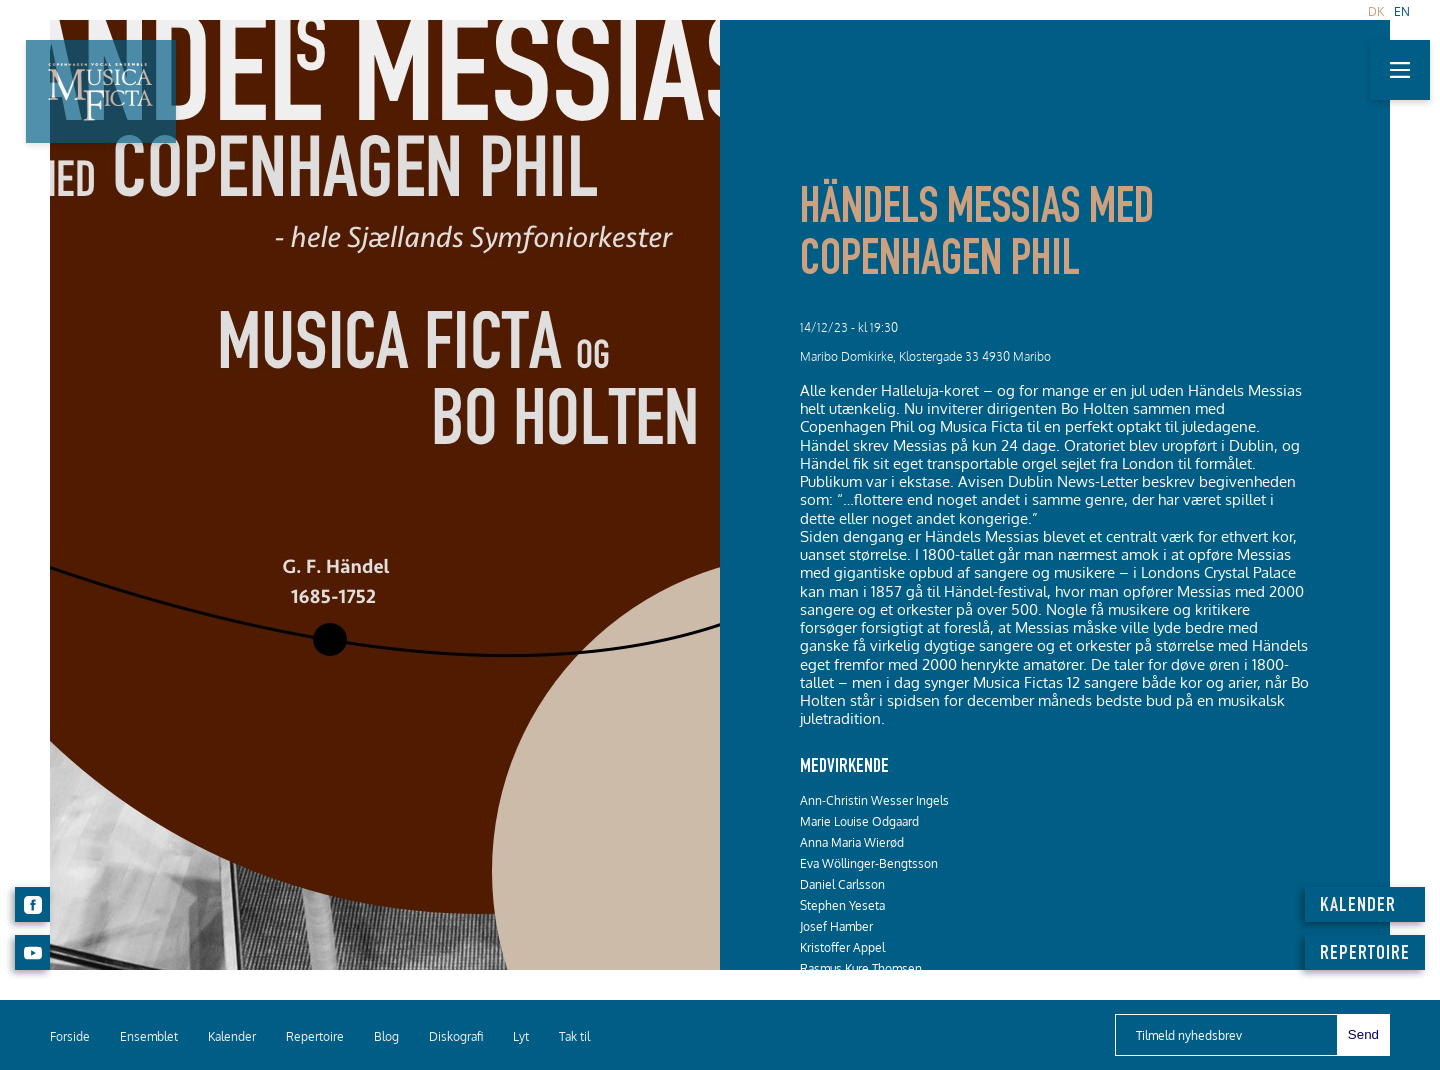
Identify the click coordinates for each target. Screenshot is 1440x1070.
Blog (386, 1036)
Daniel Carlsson (842, 884)
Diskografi (456, 1036)
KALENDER (1358, 907)
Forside (70, 1036)
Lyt (521, 1036)
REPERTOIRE (1365, 955)
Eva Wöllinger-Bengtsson (869, 863)
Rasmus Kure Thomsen (861, 968)
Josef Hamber (836, 926)
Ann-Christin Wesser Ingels (874, 800)
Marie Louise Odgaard (859, 821)
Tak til (574, 1036)
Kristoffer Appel (842, 947)
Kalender (232, 1036)
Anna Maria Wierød (852, 842)
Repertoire (315, 1036)
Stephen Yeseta (842, 905)
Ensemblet (149, 1036)
